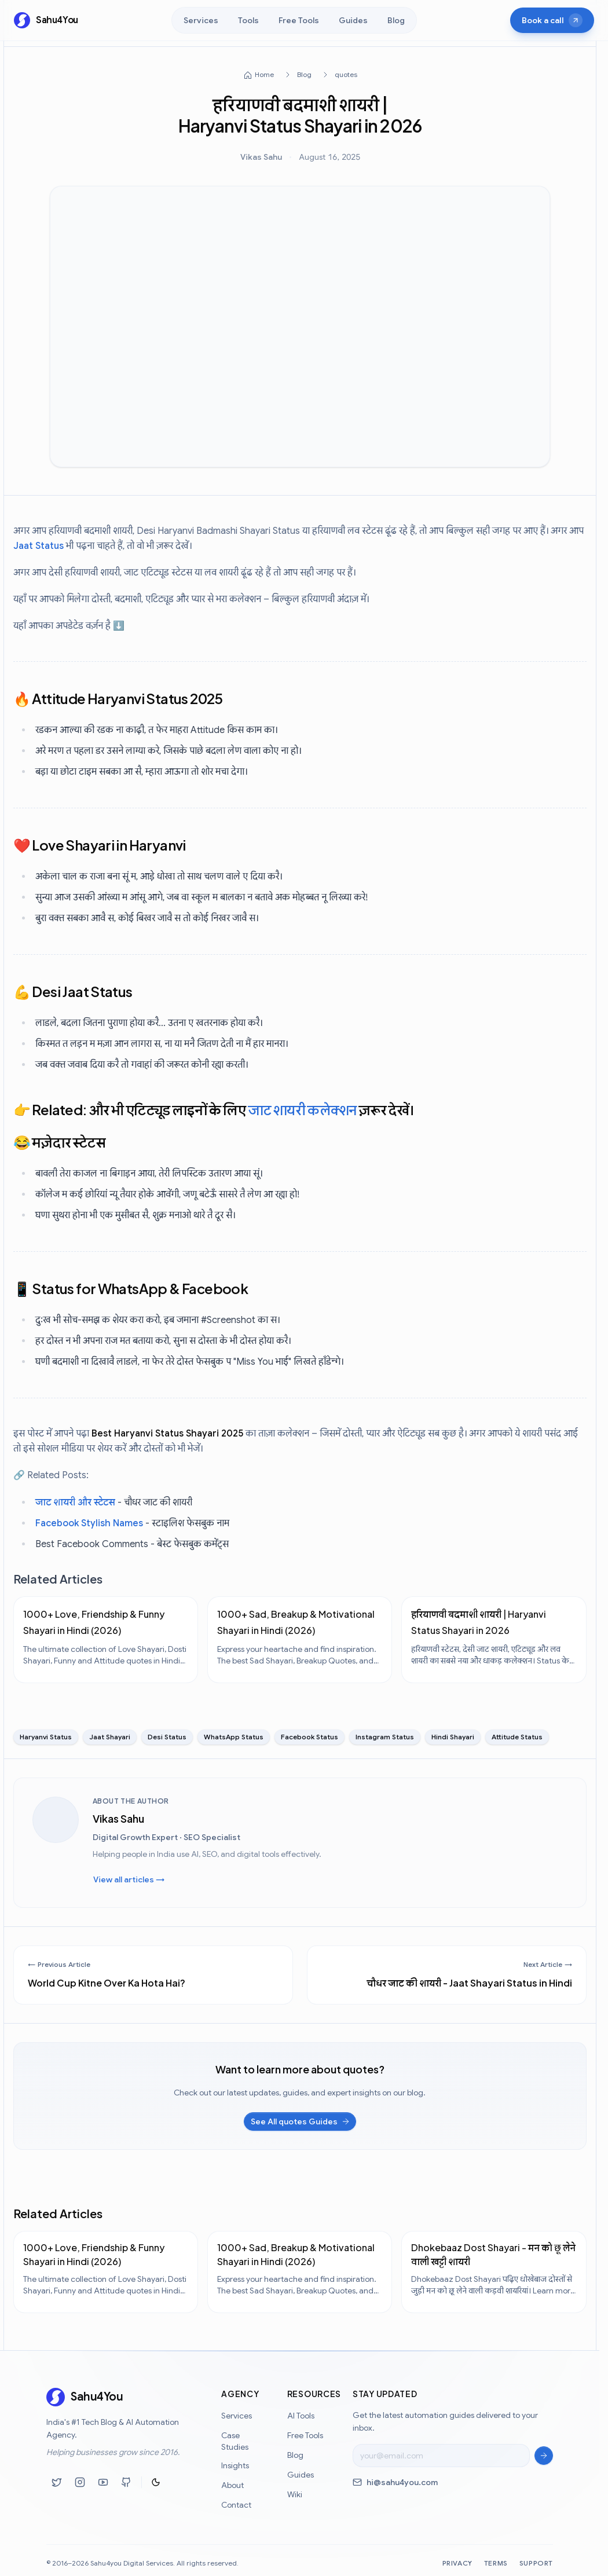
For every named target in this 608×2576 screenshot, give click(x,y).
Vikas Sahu (260, 157)
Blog (303, 74)
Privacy (457, 2567)
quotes (345, 74)
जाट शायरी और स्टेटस (75, 1502)
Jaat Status (38, 546)
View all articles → (128, 1879)
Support (536, 2567)
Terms (496, 2567)
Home (258, 75)
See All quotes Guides (300, 2121)
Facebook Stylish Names (89, 1523)
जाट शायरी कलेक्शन (302, 1109)
